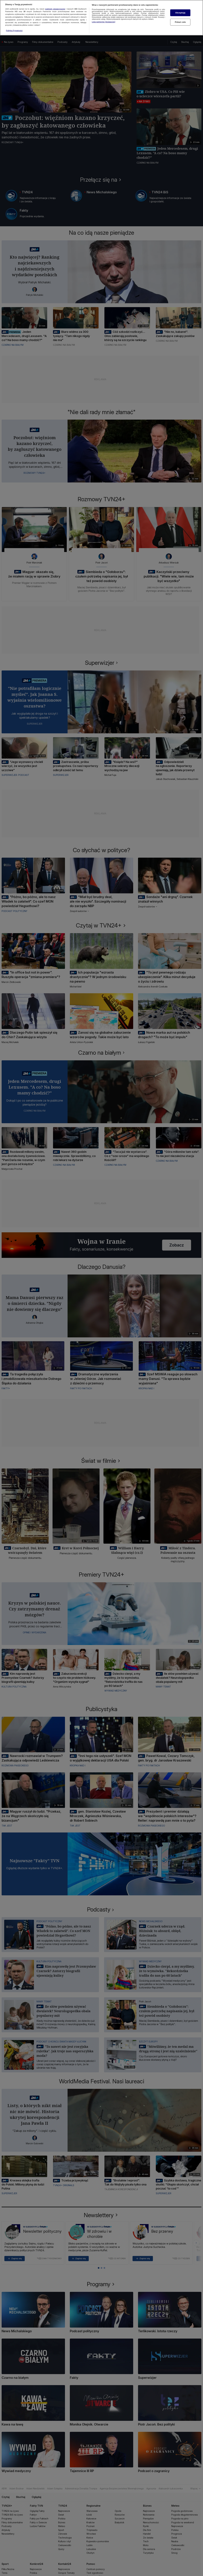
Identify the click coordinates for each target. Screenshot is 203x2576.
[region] (101, 17)
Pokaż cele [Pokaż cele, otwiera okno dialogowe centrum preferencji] (180, 22)
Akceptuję (180, 12)
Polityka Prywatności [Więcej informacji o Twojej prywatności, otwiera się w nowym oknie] (14, 31)
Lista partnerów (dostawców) (103, 22)
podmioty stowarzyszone (55, 9)
